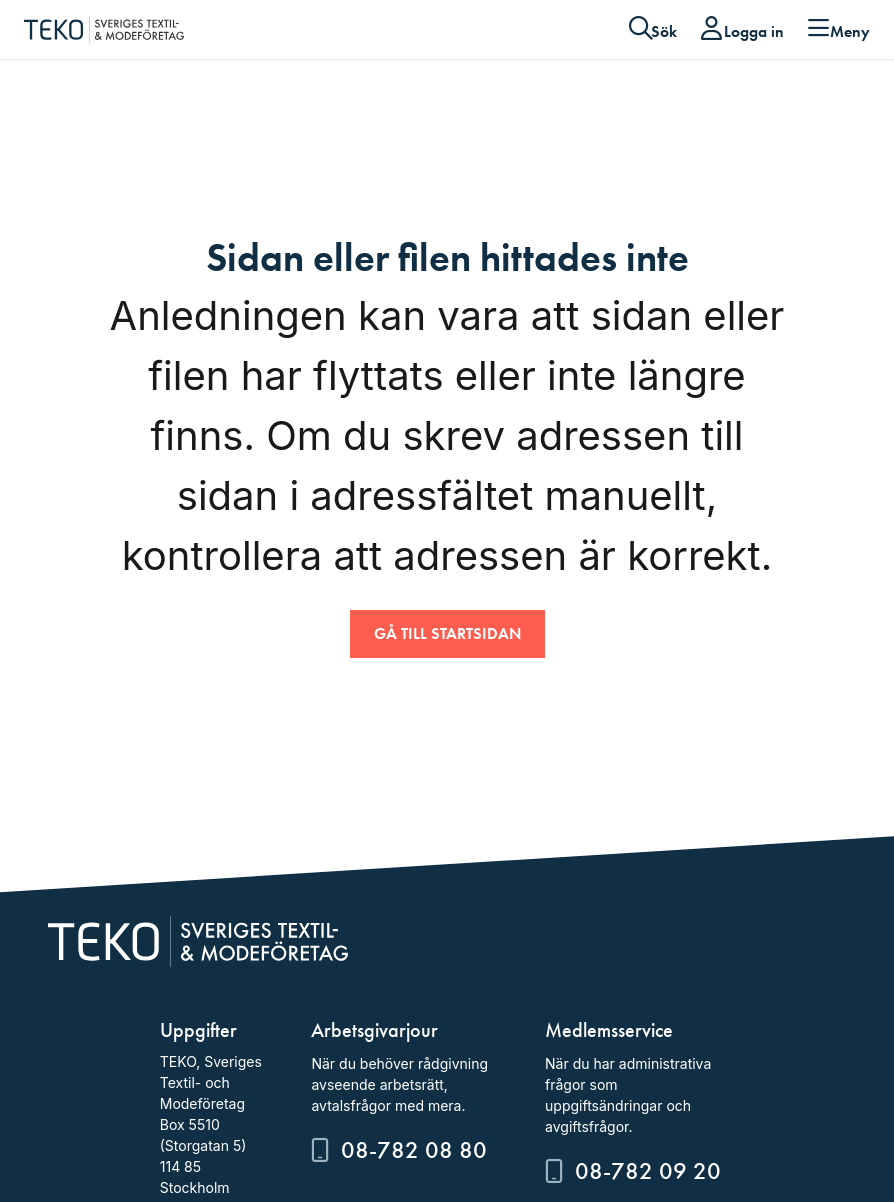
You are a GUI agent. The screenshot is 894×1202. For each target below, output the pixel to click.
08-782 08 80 (414, 1149)
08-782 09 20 (648, 1170)
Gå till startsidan (447, 633)
